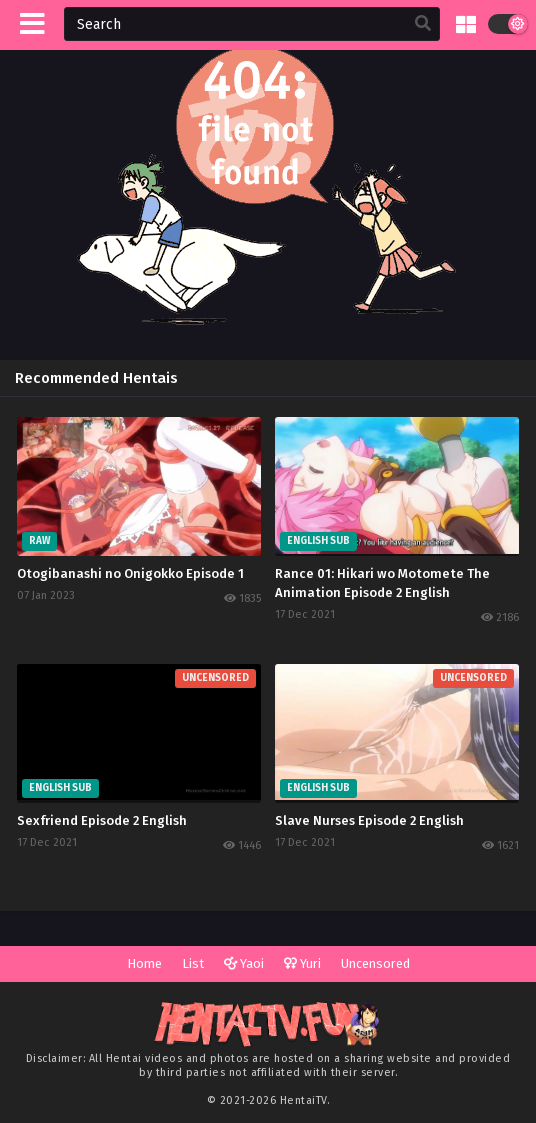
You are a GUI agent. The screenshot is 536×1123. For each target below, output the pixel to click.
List (193, 963)
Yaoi (244, 963)
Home (144, 963)
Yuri (302, 963)
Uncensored (375, 963)
